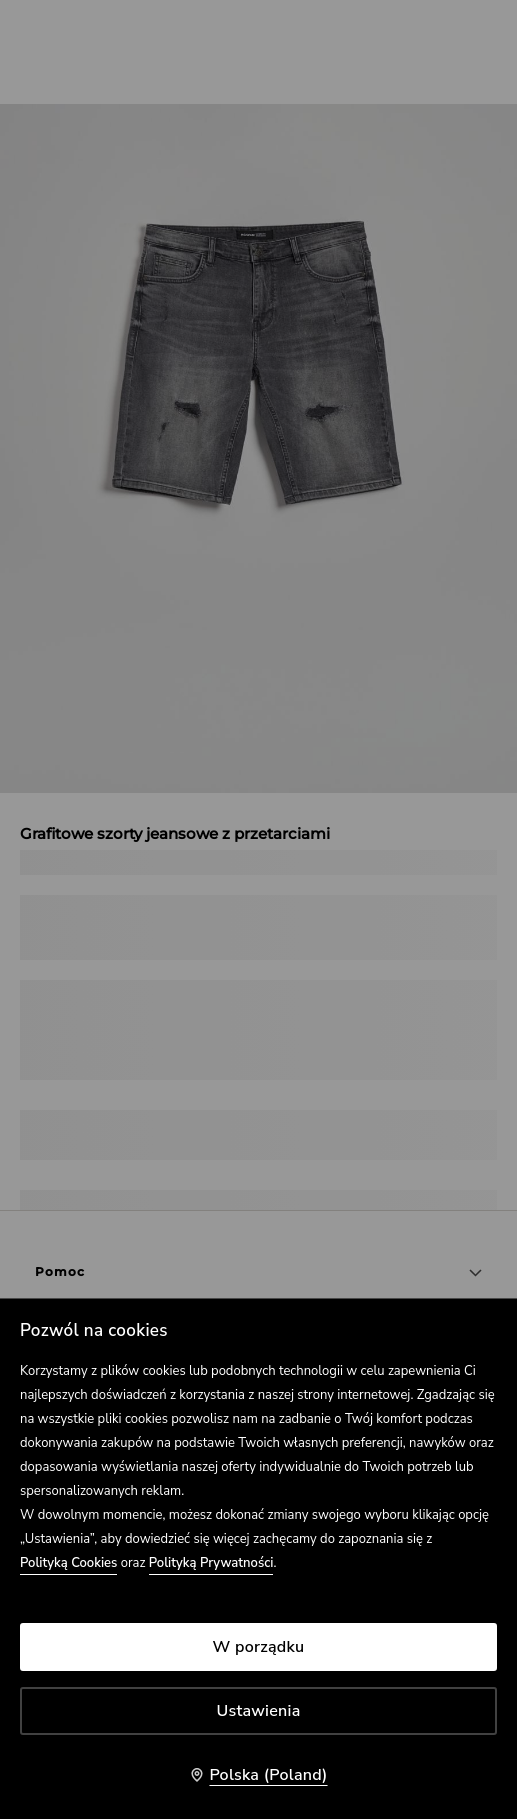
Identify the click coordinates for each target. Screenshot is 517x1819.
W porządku (259, 1647)
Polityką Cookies (68, 1563)
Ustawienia (259, 1711)
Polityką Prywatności (211, 1563)
